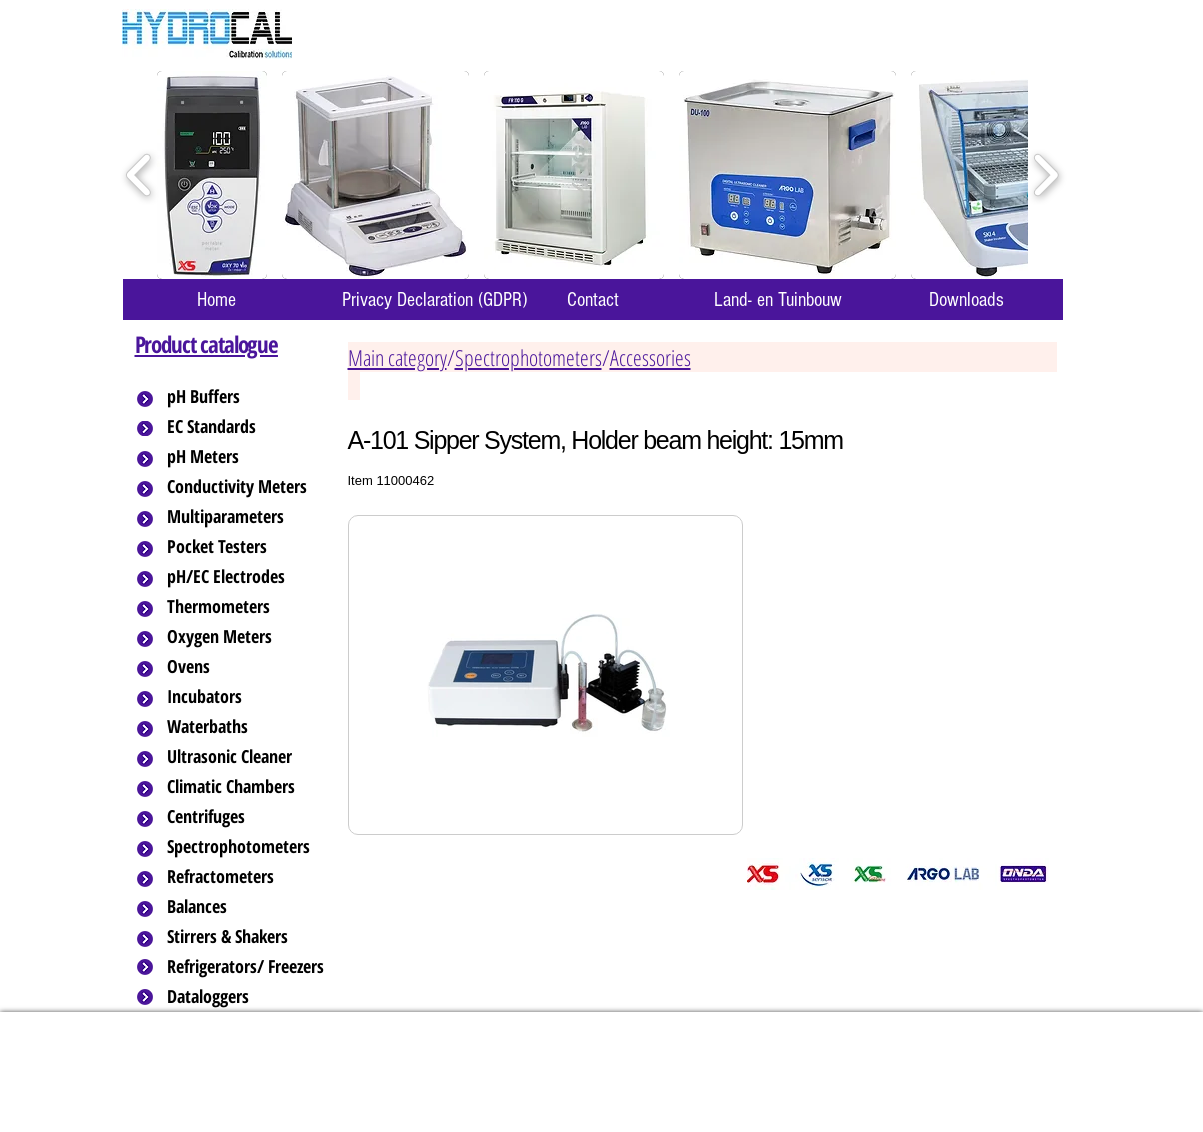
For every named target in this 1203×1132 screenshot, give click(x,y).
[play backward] (139, 175)
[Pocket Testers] (247, 547)
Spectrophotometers (528, 357)
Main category (397, 357)
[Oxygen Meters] (247, 637)
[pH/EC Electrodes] (247, 577)
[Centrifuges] (247, 817)
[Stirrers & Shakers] (247, 937)
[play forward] (1045, 175)
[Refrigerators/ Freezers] (247, 967)
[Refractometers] (247, 877)
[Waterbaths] (247, 727)
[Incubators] (247, 697)
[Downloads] (967, 299)
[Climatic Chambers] (248, 787)
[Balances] (247, 907)
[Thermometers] (247, 607)
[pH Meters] (247, 457)
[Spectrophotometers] (255, 847)
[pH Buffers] (247, 397)
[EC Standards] (247, 427)
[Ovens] (247, 667)
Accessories (650, 357)
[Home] (217, 299)
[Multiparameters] (247, 517)
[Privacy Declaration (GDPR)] (435, 299)
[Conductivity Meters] (253, 487)
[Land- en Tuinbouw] (778, 299)
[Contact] (593, 299)
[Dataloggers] (247, 997)
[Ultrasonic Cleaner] (247, 757)
